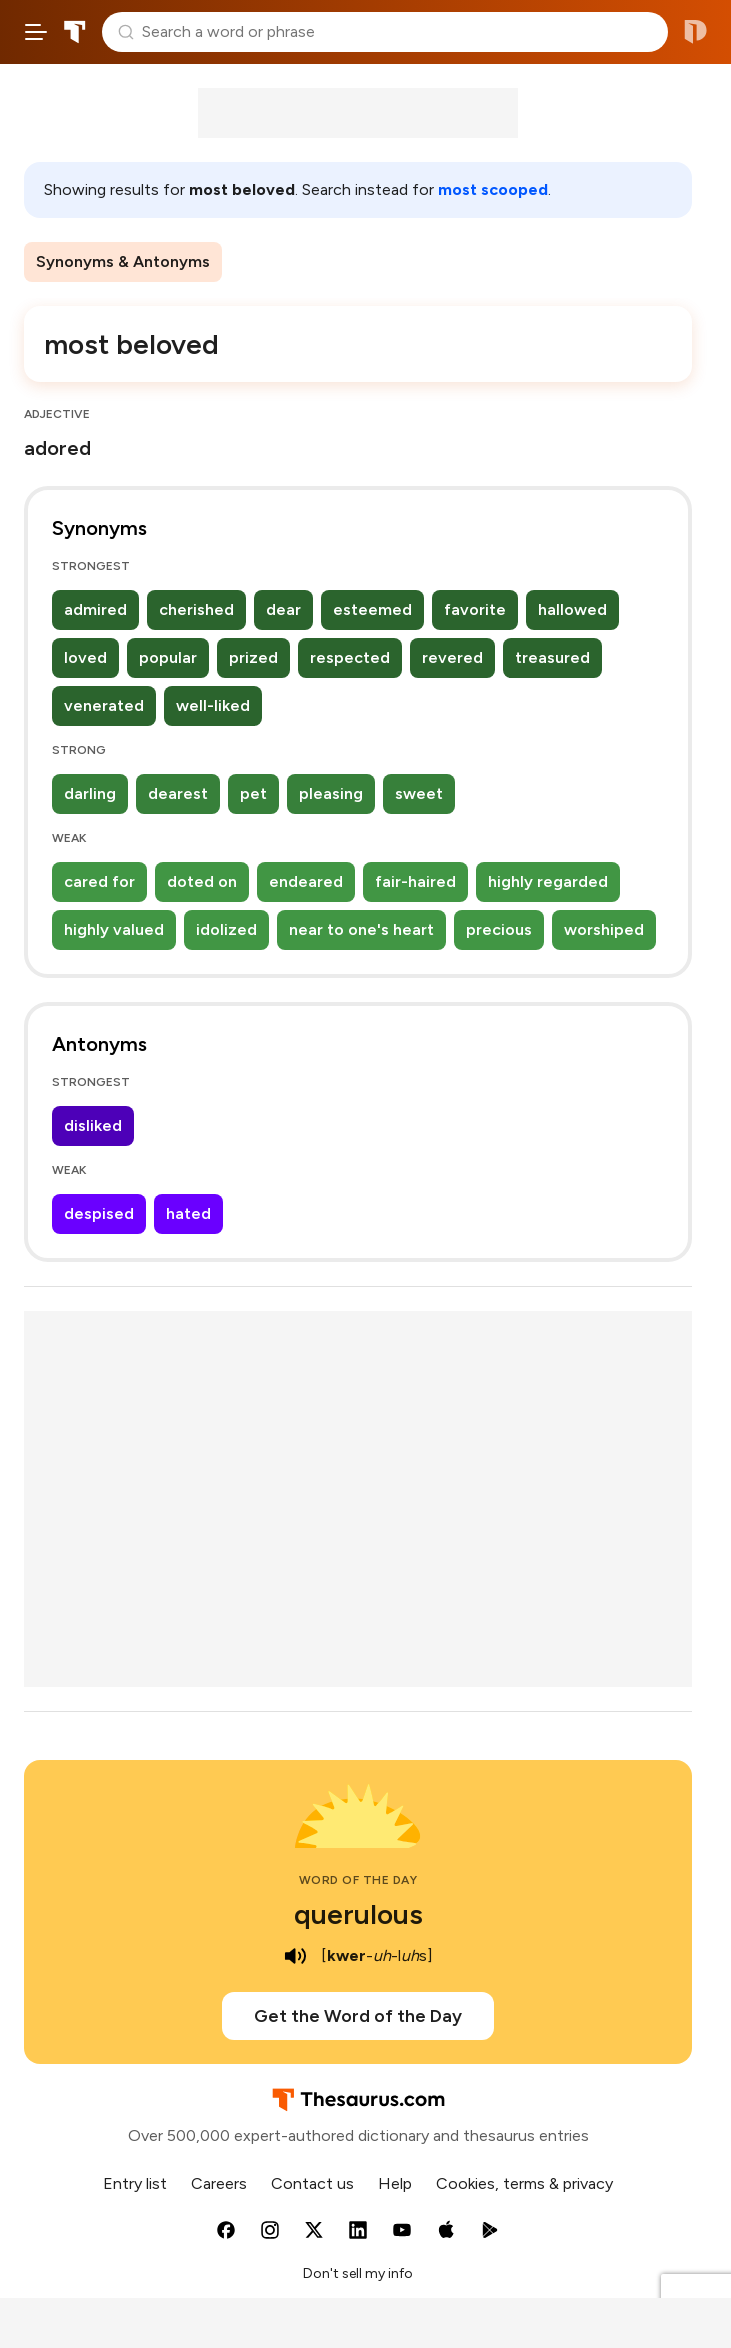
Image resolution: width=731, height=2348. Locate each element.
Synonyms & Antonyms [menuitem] (123, 261)
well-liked (213, 705)
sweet (419, 793)
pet (253, 793)
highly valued (114, 929)
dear (283, 609)
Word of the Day (358, 1880)
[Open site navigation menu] (36, 32)
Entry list (135, 2183)
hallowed (572, 609)
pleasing (331, 793)
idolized (226, 929)
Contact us (312, 2183)
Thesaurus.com (75, 32)
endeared (306, 881)
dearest (178, 793)
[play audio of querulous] (295, 1956)
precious (499, 929)
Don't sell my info (358, 2273)
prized (253, 657)
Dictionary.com (695, 32)
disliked (93, 1125)
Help (395, 2183)
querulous (358, 1914)
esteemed (372, 609)
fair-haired (415, 881)
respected (350, 657)
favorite (475, 609)
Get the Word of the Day (358, 2016)
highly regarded (548, 881)
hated (188, 1213)
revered (452, 657)
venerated (104, 705)
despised (99, 1213)
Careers (219, 2183)
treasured (552, 657)
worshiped (604, 929)
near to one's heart (361, 929)
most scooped (493, 189)
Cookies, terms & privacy (524, 2183)
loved (85, 657)
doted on (202, 881)
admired (95, 609)
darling (90, 793)
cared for (99, 881)
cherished (196, 609)
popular (168, 657)
